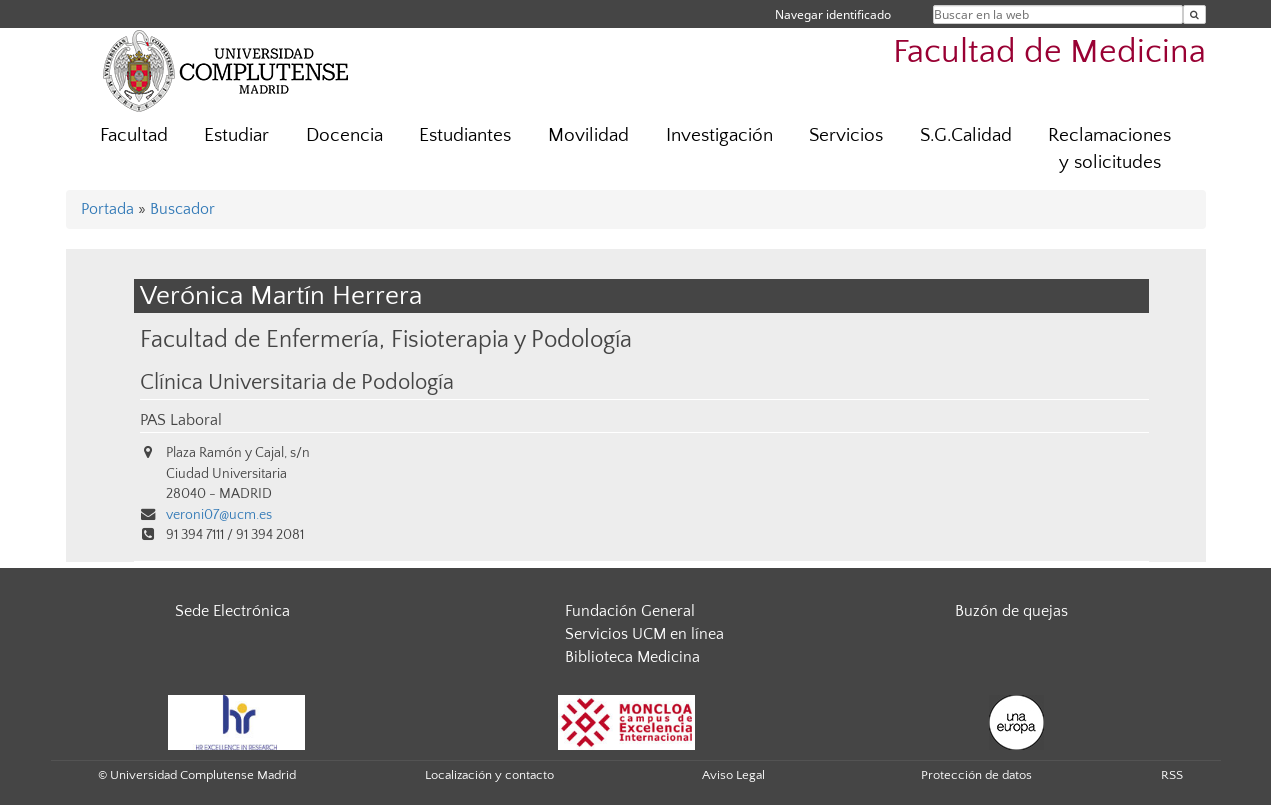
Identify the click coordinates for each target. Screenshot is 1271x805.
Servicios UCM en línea (644, 634)
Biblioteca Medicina (632, 657)
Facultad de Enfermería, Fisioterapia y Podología (386, 339)
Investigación (719, 135)
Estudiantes (465, 135)
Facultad (134, 135)
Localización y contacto (489, 775)
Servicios (846, 135)
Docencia (344, 135)
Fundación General (630, 611)
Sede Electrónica (232, 611)
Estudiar (236, 135)
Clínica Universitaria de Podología (297, 383)
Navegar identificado (833, 14)
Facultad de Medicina (1049, 52)
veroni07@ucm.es (219, 515)
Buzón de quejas (1011, 611)
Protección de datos (976, 775)
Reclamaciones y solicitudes (1109, 149)
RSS (1172, 775)
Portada (107, 209)
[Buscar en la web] (1194, 14)
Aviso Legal (733, 775)
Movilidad (588, 135)
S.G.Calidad (966, 135)
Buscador (182, 209)
